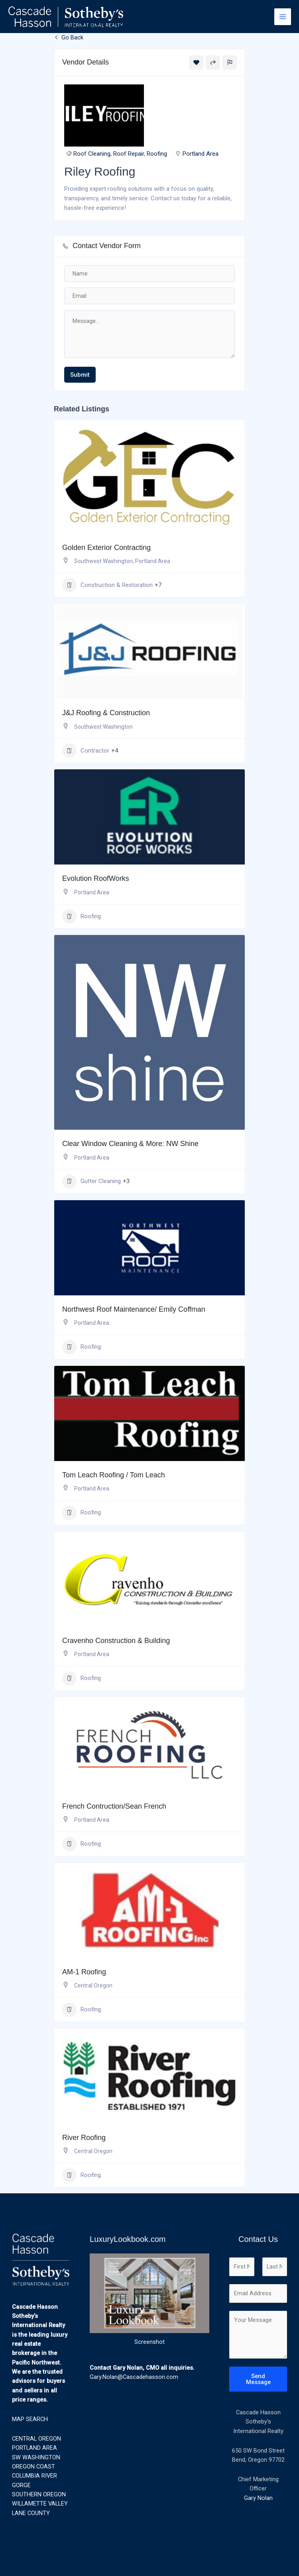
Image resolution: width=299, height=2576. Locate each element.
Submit (80, 374)
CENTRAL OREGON (36, 2438)
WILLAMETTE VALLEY (40, 2503)
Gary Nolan (258, 2498)
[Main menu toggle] (282, 16)
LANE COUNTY (31, 2513)
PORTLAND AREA (34, 2447)
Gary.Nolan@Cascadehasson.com (134, 2376)
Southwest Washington (103, 561)
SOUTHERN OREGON (39, 2494)
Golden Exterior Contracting (106, 548)
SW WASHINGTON (36, 2457)
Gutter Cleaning (91, 1181)
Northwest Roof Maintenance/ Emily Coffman (133, 1309)
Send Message (258, 2379)
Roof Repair (128, 153)
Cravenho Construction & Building (116, 1641)
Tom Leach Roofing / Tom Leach (113, 1475)
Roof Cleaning (91, 153)
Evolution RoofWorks (95, 878)
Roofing (157, 153)
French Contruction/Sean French (114, 1806)
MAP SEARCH (30, 2419)
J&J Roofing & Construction (106, 713)
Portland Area (200, 153)
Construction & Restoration (107, 585)
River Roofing (84, 2138)
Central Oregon (93, 1985)
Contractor (85, 750)
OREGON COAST (33, 2466)
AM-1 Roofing (84, 1972)
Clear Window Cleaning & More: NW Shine (130, 1144)
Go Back (68, 37)
